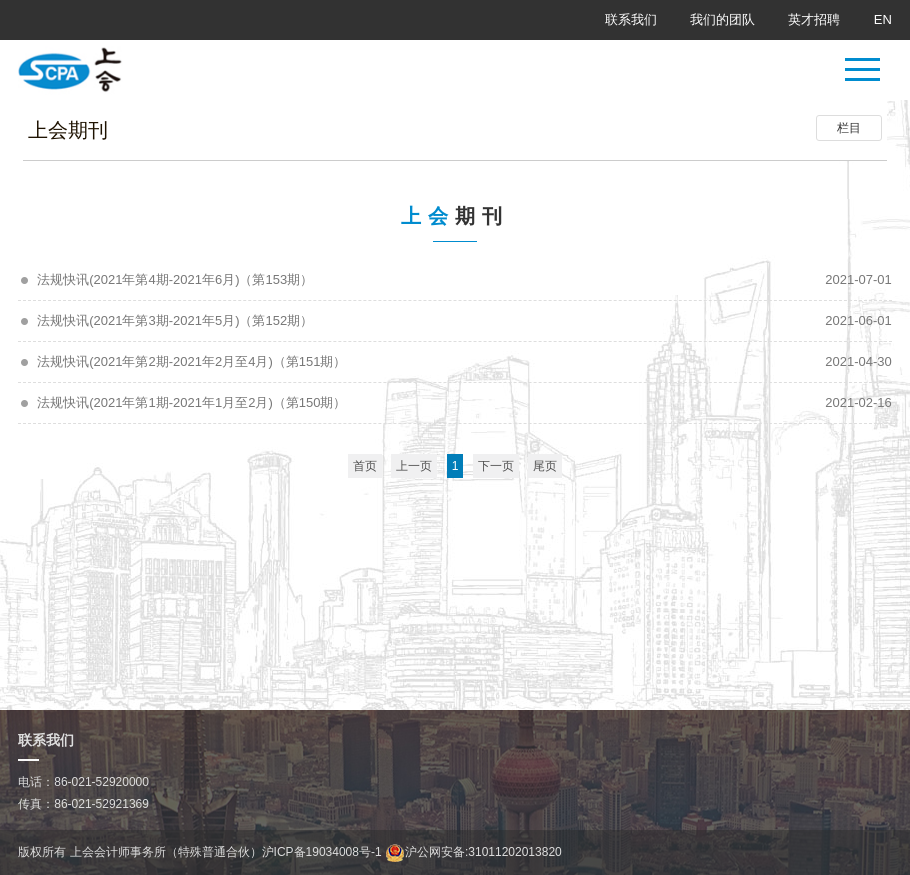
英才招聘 (814, 19)
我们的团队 (722, 19)
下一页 (496, 466)
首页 (365, 466)
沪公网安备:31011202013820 (473, 852)
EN (883, 19)
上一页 (414, 466)
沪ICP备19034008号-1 (322, 852)
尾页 (545, 466)
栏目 (849, 128)
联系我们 (631, 19)
